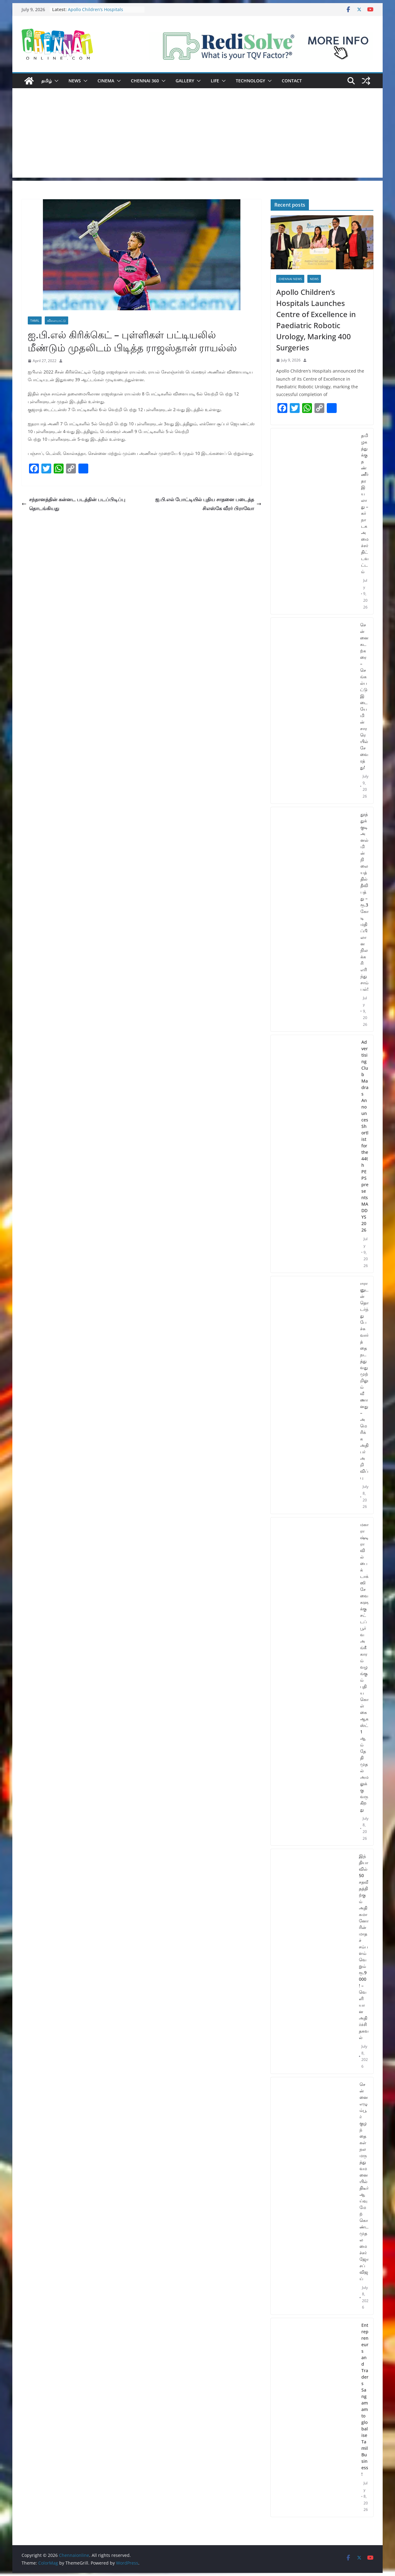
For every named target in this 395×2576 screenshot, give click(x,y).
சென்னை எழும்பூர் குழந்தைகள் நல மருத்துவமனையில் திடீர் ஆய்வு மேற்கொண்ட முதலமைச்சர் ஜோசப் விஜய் (364, 2181)
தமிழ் (46, 81)
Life (215, 81)
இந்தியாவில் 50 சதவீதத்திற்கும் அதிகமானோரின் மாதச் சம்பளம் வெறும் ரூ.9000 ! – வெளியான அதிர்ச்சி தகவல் (363, 1946)
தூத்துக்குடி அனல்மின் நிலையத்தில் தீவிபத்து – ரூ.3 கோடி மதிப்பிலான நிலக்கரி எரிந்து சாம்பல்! (364, 901)
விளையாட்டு (56, 320)
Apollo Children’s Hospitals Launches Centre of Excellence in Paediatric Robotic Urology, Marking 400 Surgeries (316, 320)
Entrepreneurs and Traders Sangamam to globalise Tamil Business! (364, 2399)
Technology (250, 81)
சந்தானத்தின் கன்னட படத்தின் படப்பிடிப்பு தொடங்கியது (73, 504)
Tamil (34, 320)
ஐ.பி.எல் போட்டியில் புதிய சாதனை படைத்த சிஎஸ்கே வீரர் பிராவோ (208, 504)
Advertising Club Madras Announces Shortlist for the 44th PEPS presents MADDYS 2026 (364, 1136)
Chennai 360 (145, 81)
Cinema (106, 81)
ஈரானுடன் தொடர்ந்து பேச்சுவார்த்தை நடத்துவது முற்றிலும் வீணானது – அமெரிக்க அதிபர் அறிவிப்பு (364, 1380)
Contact (292, 81)
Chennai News (290, 279)
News (75, 81)
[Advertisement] (197, 134)
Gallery (185, 81)
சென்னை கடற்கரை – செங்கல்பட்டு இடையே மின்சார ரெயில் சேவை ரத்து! (364, 696)
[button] (55, 80)
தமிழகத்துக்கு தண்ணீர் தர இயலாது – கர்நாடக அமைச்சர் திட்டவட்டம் (364, 503)
